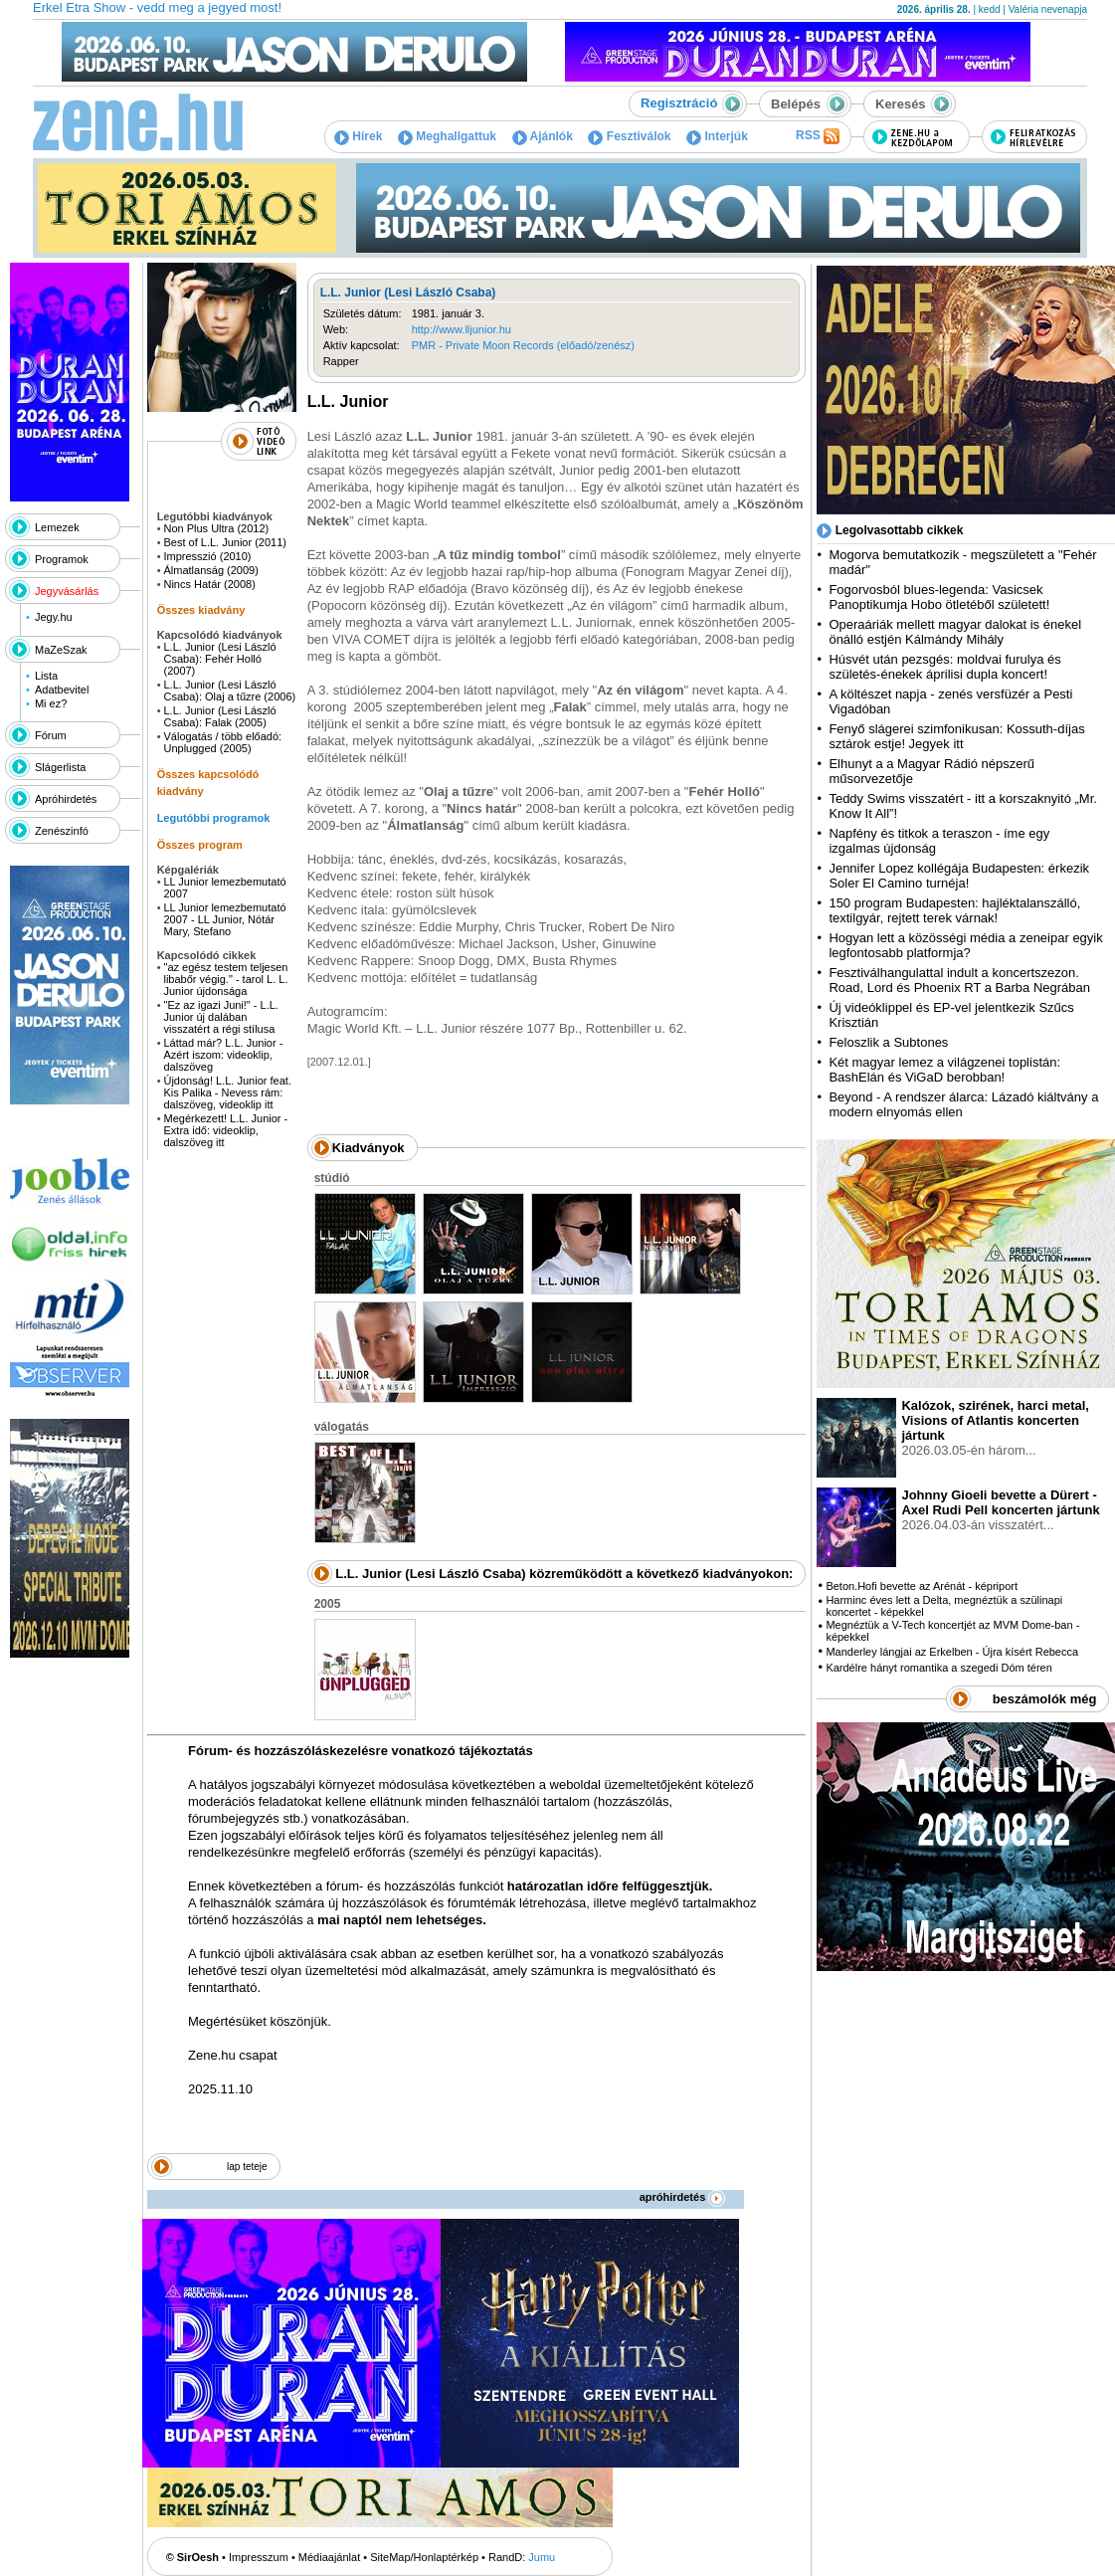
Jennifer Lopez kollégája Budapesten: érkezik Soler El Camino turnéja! (959, 876)
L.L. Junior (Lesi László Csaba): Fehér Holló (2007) (219, 659)
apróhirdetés (683, 2197)
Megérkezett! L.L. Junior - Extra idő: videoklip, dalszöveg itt (225, 1130)
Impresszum (258, 2557)
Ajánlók (542, 136)
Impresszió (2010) (207, 556)
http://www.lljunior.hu (461, 329)
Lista (46, 676)
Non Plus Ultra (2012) (216, 528)
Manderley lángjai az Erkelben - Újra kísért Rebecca (952, 1652)
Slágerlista (60, 767)
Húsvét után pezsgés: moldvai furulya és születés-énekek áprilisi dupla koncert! (944, 667)
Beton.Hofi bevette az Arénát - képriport (922, 1586)
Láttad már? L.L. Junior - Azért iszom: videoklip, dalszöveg (222, 1055)
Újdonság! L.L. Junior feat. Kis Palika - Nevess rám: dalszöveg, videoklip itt (226, 1092)
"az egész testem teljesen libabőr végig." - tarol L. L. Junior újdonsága (225, 979)
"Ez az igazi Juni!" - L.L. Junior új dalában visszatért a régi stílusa (220, 1017)
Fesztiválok (629, 136)
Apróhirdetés (65, 799)
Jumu (541, 2557)
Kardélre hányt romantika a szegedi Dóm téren (938, 1668)
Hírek (358, 136)
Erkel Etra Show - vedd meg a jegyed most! (157, 7)
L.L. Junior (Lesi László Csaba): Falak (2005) (219, 716)
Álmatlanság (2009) (210, 570)
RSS (817, 136)
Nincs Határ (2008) (209, 584)
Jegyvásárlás (66, 591)
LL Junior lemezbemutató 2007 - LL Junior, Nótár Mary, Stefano (224, 919)
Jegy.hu (54, 617)
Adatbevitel (62, 689)
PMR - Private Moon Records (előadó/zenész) (523, 345)
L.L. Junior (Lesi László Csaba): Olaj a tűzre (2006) (229, 690)
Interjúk (717, 136)
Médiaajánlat (329, 2557)
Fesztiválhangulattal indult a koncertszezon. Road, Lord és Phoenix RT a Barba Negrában (959, 980)
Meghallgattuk (447, 136)
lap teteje (247, 2166)
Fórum (51, 735)
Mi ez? (51, 703)
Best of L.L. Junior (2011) (224, 542)
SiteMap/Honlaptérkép (424, 2557)
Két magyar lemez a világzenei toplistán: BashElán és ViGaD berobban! (944, 1070)
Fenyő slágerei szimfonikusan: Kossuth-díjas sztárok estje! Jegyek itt (956, 736)
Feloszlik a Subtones (888, 1042)
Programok (62, 559)
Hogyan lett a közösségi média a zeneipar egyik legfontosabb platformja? (965, 945)
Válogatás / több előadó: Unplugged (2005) (222, 742)
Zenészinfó (62, 831)
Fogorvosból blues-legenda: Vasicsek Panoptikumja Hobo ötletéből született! (939, 597)
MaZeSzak (61, 650)
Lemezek (57, 527)
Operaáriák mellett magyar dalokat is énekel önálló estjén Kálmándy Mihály (955, 632)
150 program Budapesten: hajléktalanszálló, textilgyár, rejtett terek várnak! (954, 910)
